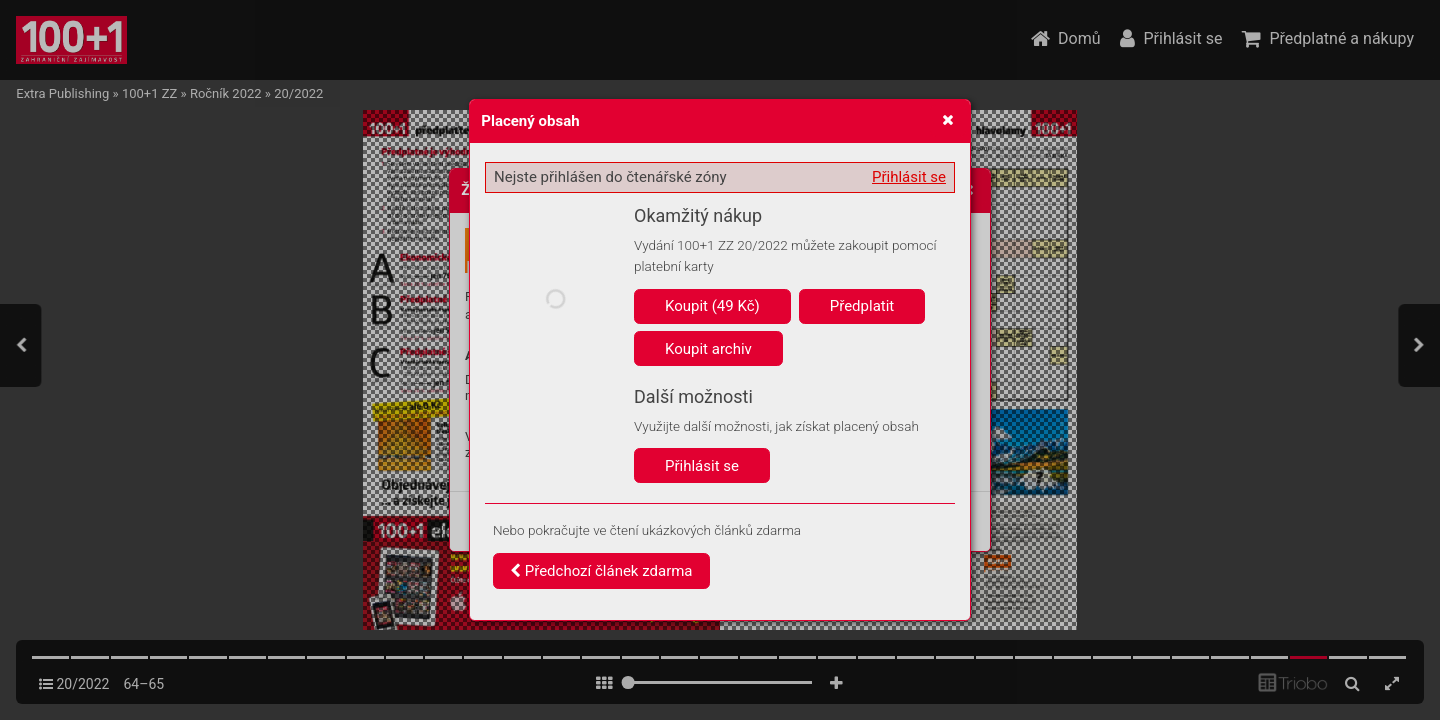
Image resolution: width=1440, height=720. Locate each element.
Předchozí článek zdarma (601, 571)
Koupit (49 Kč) (712, 306)
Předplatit (862, 306)
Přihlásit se (909, 177)
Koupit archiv (708, 349)
